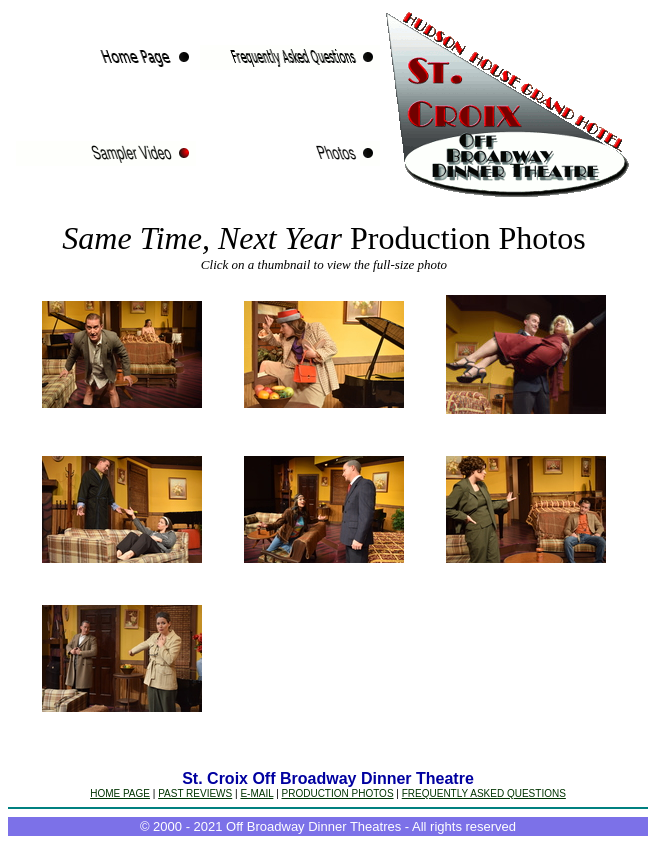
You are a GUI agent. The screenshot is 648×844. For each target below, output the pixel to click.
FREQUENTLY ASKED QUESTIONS (484, 793)
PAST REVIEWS (195, 793)
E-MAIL (256, 793)
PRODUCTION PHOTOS (338, 793)
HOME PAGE (120, 793)
